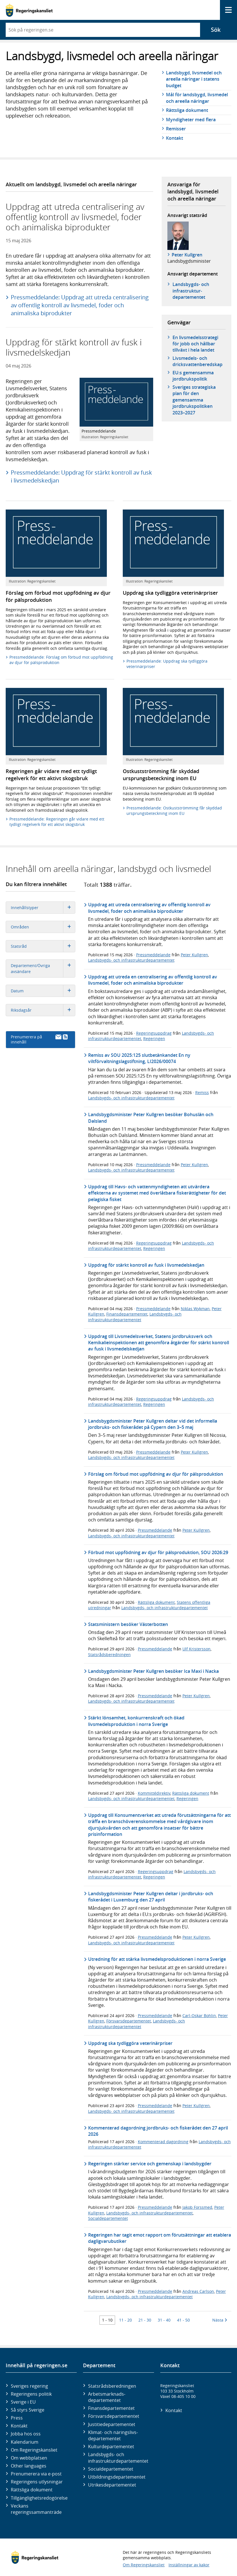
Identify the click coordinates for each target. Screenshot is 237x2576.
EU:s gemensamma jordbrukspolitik (193, 376)
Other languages (28, 2466)
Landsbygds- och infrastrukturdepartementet (131, 960)
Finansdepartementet (126, 1314)
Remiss (202, 1092)
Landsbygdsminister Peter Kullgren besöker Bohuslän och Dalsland (150, 1117)
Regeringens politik (31, 2394)
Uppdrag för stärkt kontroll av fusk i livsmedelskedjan (146, 1265)
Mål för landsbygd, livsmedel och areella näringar (197, 97)
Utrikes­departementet (112, 2485)
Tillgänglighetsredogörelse (39, 2498)
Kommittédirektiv (154, 1793)
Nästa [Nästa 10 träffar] (219, 2320)
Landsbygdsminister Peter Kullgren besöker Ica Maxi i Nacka (153, 1671)
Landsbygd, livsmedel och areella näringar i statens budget (194, 79)
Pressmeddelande (153, 954)
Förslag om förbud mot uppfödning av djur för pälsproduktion (155, 1474)
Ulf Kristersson (196, 1649)
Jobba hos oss (26, 2434)
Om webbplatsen (29, 2458)
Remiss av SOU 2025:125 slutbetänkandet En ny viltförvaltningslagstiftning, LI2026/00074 (139, 1058)
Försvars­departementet (113, 2416)
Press (17, 2418)
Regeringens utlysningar (37, 2482)
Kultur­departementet (111, 2446)
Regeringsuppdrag (154, 1033)
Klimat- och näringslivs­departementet (113, 2435)
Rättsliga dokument (187, 110)
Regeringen (154, 1038)
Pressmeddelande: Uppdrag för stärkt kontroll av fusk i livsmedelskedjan (81, 476)
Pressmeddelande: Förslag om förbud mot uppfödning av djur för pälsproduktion (61, 659)
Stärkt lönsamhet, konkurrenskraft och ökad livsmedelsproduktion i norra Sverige (136, 1721)
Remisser (176, 129)
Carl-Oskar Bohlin (199, 2015)
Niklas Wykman (195, 1308)
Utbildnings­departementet (116, 2477)
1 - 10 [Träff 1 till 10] (107, 2320)
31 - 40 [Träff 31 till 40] (164, 2320)
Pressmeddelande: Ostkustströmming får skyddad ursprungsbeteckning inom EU (174, 810)
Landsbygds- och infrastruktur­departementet (190, 290)
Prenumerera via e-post (36, 2474)
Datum (43, 991)
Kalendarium (24, 2442)
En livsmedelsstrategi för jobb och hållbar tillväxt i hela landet (195, 343)
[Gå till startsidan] (29, 10)
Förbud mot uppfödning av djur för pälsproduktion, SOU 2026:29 (158, 1552)
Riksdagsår (43, 1010)
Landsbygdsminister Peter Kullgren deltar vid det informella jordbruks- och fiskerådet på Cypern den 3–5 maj (152, 1424)
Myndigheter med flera (191, 119)
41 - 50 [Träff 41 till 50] (183, 2320)
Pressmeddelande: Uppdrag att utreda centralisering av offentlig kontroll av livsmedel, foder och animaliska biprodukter (80, 305)
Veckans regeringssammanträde (36, 2509)
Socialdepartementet (108, 2218)
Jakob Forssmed (197, 2207)
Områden (43, 927)
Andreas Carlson (198, 2291)
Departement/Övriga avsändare (43, 968)
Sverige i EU (23, 2402)
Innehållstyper (43, 907)
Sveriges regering (29, 2386)
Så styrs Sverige (27, 2410)
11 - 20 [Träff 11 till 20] (125, 2320)
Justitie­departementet (111, 2424)
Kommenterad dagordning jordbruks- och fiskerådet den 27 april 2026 (158, 2131)
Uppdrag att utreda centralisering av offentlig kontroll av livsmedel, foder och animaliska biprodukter (149, 907)
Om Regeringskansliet (34, 2450)
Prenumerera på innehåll (39, 1039)
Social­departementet (110, 2469)
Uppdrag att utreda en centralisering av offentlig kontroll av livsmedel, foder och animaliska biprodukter (152, 980)
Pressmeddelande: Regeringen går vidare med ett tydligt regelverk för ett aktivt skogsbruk (56, 821)
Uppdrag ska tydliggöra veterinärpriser (130, 2043)
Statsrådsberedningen (109, 1654)
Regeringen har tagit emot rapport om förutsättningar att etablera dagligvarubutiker (159, 2238)
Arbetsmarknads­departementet (106, 2397)
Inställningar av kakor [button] (189, 2564)
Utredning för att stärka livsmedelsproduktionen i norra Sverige (157, 1959)
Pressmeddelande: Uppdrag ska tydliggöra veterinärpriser (166, 663)
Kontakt (174, 138)
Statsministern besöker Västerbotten (128, 1624)
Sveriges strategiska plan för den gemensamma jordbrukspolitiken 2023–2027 (194, 400)
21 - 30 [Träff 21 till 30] (144, 2320)
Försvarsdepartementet (128, 2021)
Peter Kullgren (187, 255)
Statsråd (43, 946)
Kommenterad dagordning (163, 2141)
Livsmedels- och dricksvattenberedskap (197, 361)
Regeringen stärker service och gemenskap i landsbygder (149, 2163)
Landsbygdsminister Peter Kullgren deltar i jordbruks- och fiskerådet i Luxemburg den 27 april (150, 1896)
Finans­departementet (111, 2408)
